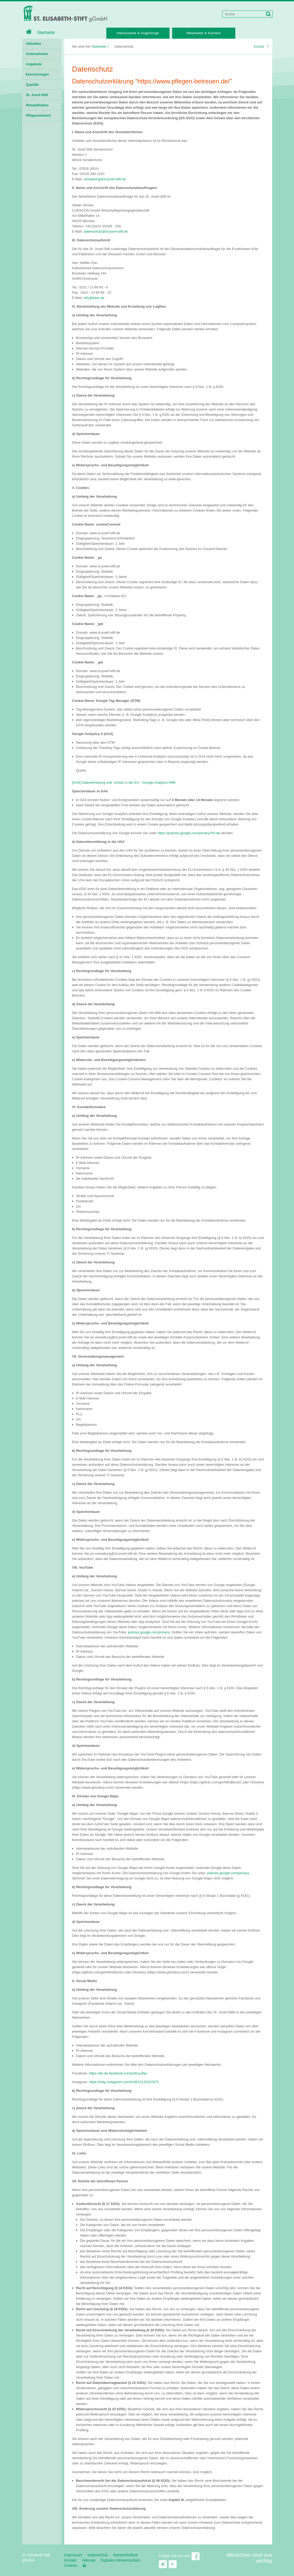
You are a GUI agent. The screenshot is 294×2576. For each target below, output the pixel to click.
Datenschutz (98, 2555)
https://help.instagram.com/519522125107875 (124, 2082)
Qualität (32, 85)
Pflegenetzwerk (38, 115)
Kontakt (70, 2560)
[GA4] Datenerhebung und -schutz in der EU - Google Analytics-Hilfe (124, 782)
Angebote (34, 64)
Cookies (71, 2565)
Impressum (73, 2555)
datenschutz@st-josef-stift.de (106, 231)
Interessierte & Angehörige (138, 33)
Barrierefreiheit (125, 2555)
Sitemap (88, 2560)
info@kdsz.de (94, 298)
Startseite (40, 31)
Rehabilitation (37, 105)
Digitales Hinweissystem (120, 2560)
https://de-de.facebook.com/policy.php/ (118, 2073)
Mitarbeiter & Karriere (204, 33)
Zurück (261, 46)
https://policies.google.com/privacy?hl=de (189, 833)
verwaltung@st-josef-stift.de (105, 179)
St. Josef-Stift (37, 95)
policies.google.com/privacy (149, 1632)
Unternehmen (37, 54)
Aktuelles (33, 44)
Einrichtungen (37, 74)
